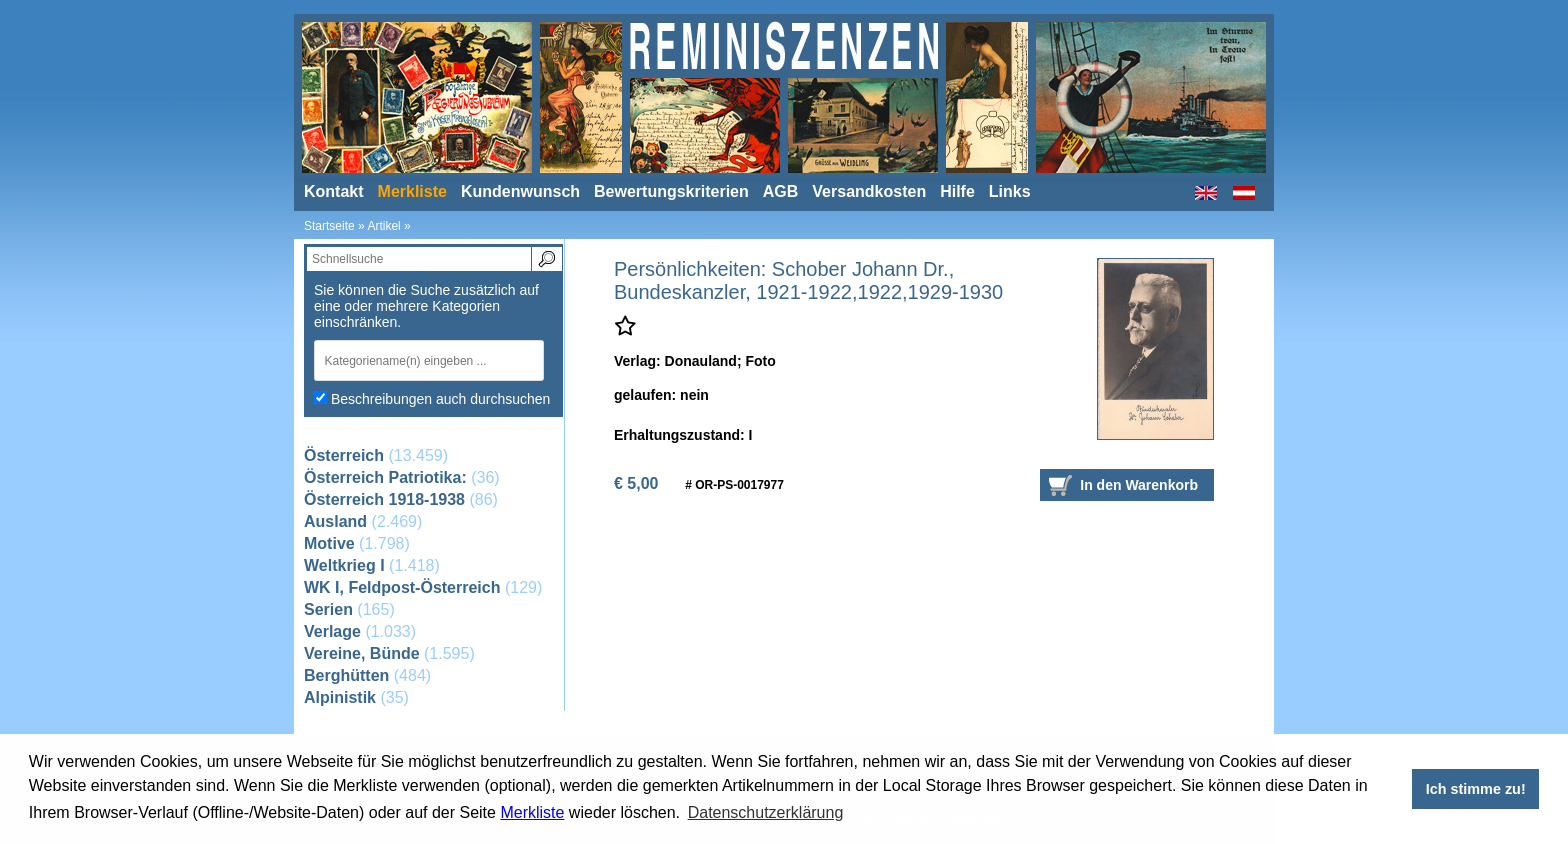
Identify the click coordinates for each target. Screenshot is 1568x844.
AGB (781, 191)
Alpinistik (340, 697)
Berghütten (346, 675)
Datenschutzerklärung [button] (766, 812)
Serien (328, 609)
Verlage (332, 631)
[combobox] (433, 360)
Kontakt (334, 191)
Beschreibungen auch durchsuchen (441, 399)
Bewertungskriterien (671, 191)
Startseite (329, 226)
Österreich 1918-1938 (384, 499)
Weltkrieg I (344, 565)
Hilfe (957, 191)
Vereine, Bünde (362, 653)
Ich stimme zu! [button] (1476, 789)
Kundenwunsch (520, 191)
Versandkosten (869, 191)
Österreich (344, 455)
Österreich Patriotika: (385, 477)
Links (1010, 191)
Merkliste (532, 812)
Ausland (335, 521)
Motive (329, 543)
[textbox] (423, 360)
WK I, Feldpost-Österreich (402, 587)
